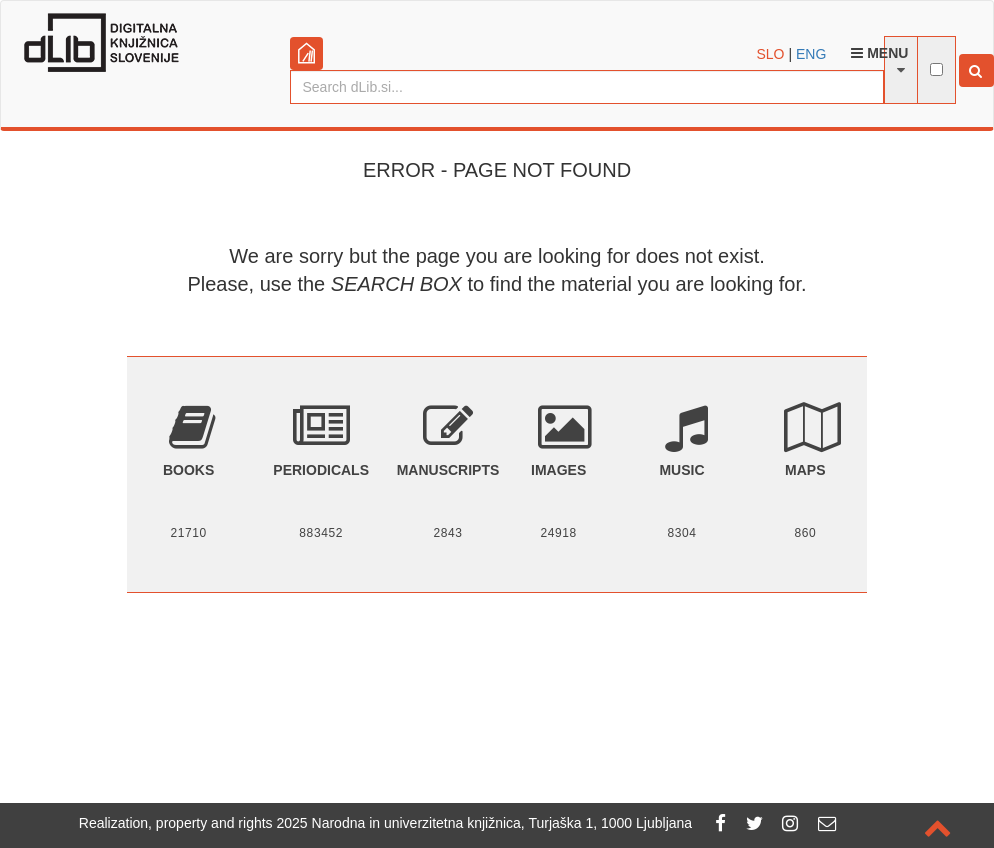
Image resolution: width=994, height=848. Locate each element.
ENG (811, 54)
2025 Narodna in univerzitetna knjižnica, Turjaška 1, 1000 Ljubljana (485, 823)
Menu (879, 53)
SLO (771, 54)
